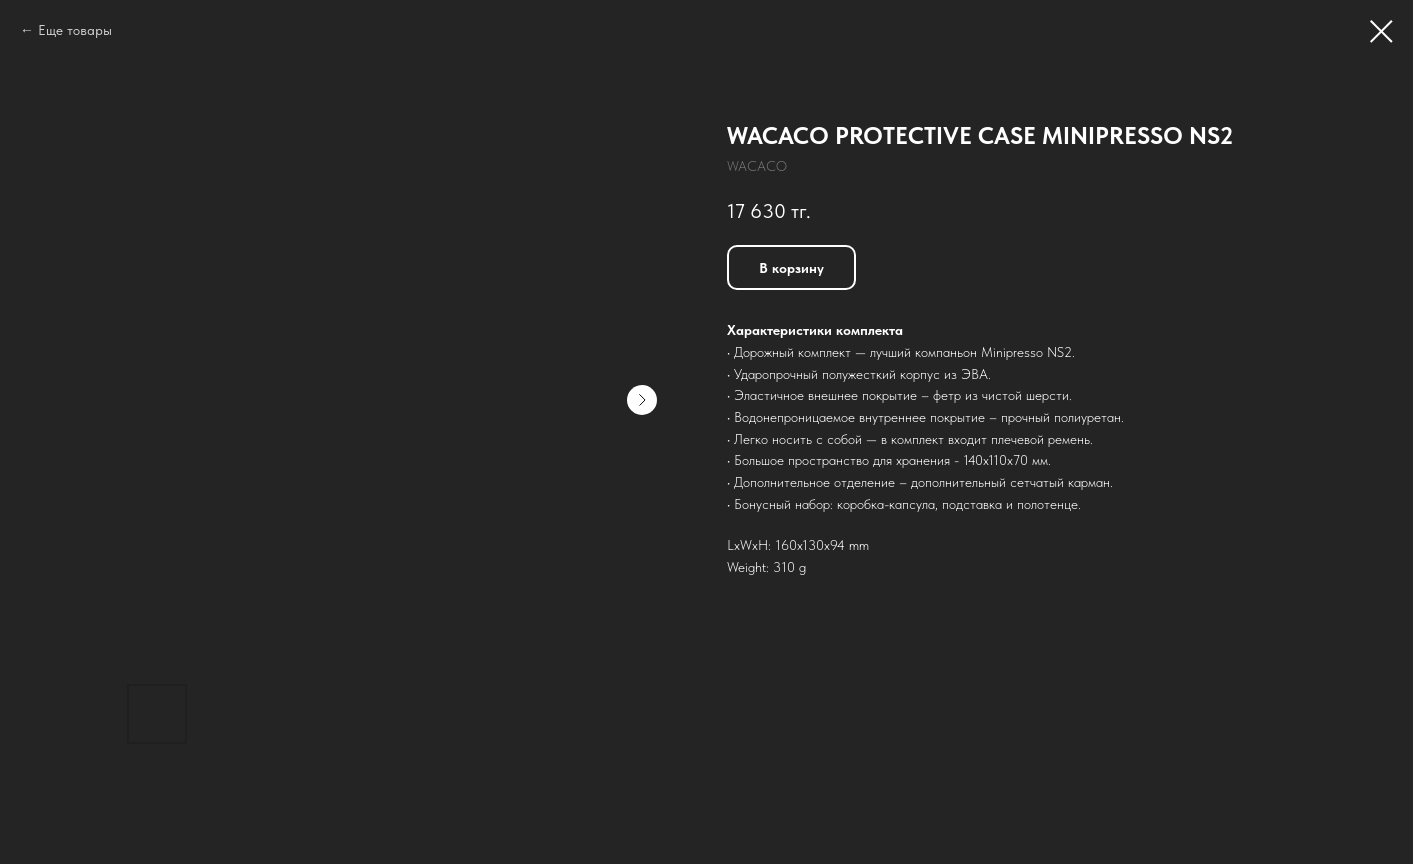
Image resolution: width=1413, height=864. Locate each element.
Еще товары (75, 30)
